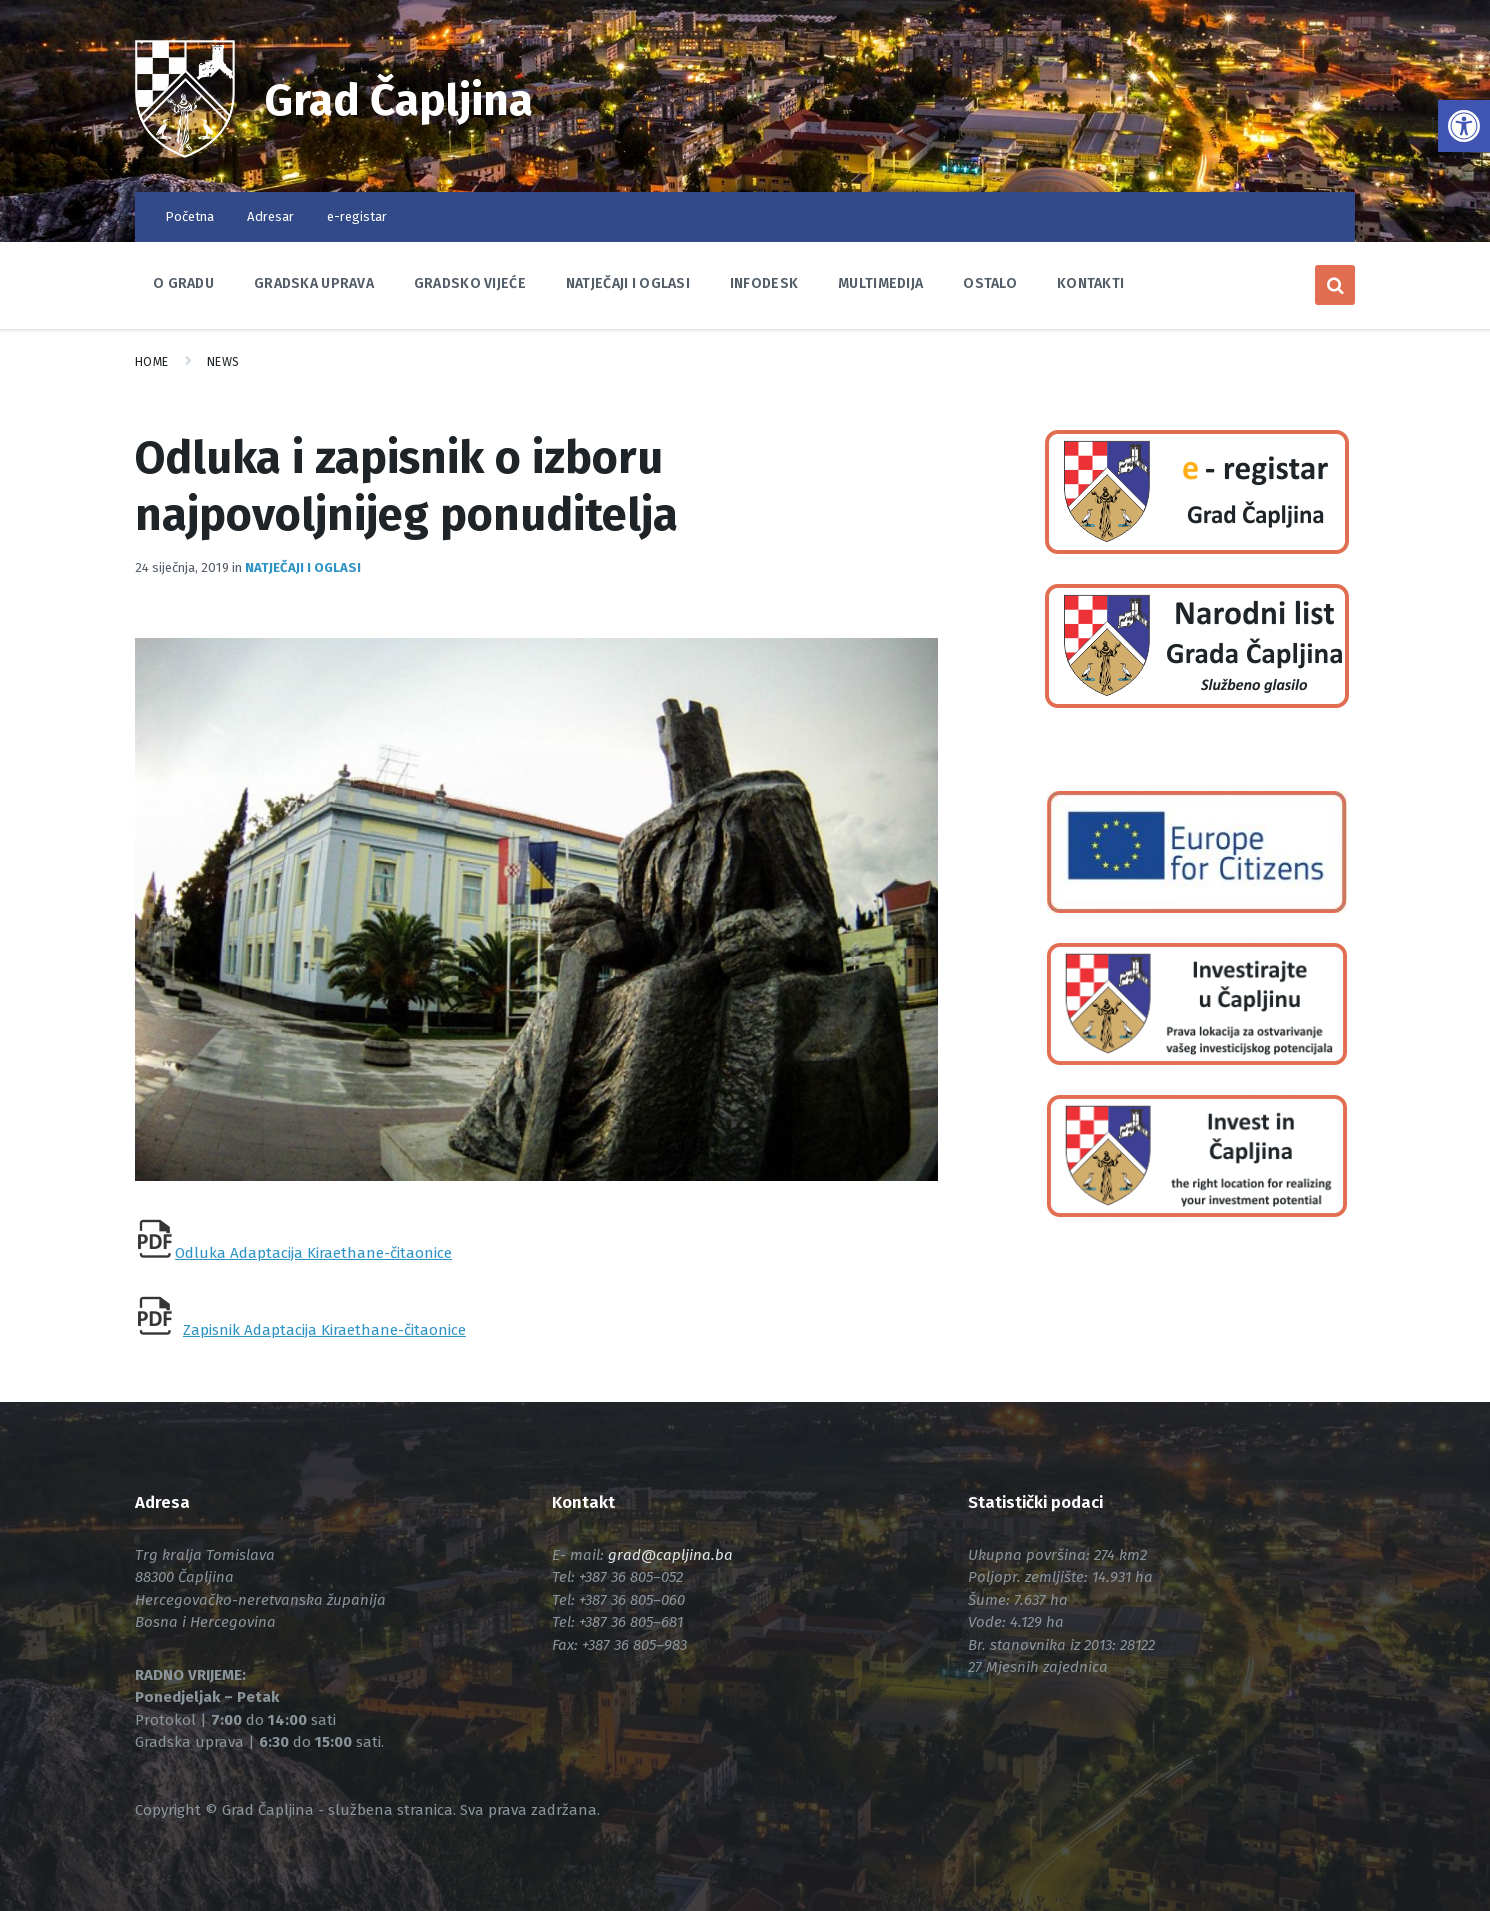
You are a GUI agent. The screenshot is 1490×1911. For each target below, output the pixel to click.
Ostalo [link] (990, 283)
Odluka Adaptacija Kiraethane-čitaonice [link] (313, 1253)
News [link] (223, 362)
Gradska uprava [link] (314, 283)
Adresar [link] (270, 216)
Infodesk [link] (764, 283)
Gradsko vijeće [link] (470, 283)
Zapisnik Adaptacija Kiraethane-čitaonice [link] (324, 1330)
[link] (1464, 126)
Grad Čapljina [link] (403, 100)
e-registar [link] (357, 216)
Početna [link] (189, 216)
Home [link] (152, 362)
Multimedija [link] (880, 283)
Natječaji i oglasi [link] (628, 283)
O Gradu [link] (183, 283)
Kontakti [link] (1090, 283)
